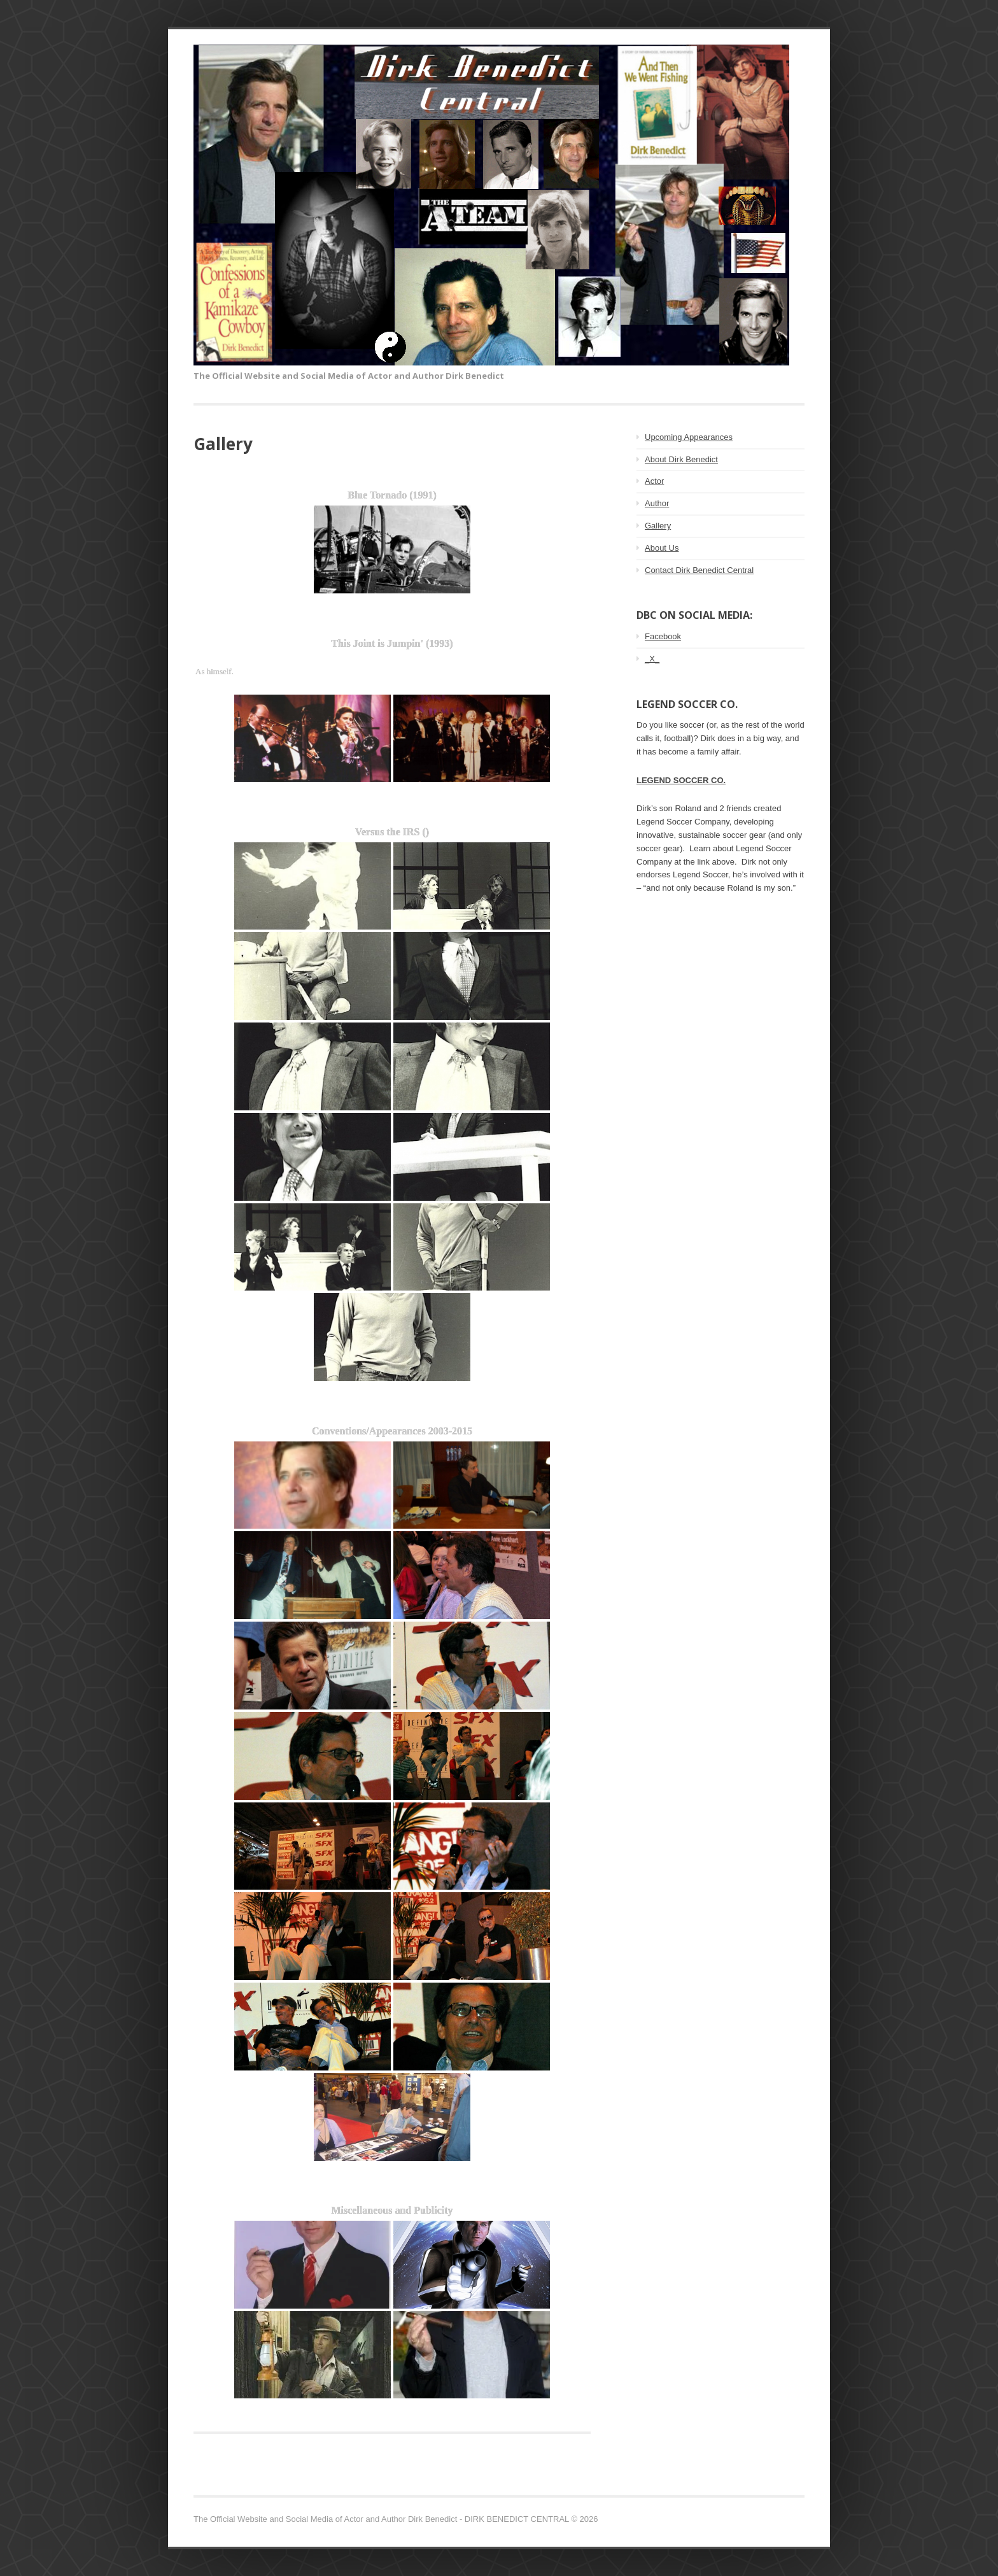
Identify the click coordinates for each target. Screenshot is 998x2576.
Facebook (663, 636)
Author (657, 503)
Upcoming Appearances (689, 437)
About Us (661, 548)
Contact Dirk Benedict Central (699, 570)
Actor (654, 481)
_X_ (652, 658)
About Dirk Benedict (681, 459)
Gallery (658, 525)
